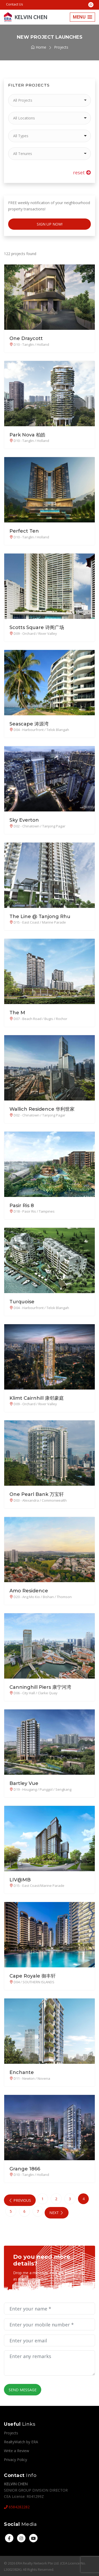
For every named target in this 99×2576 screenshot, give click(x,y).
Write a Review (16, 2449)
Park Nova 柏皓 (27, 434)
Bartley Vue (23, 1783)
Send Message (22, 2389)
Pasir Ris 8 (21, 1205)
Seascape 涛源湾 (29, 724)
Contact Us (14, 4)
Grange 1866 (24, 2168)
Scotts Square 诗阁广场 (36, 627)
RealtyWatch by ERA (21, 2441)
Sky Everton (24, 820)
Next (54, 2212)
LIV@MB (20, 1879)
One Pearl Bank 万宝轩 (36, 1494)
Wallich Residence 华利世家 (42, 1109)
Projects (11, 2432)
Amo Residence (28, 1590)
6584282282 (17, 2506)
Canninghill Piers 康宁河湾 (40, 1687)
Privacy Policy (15, 2458)
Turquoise (21, 1302)
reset (82, 172)
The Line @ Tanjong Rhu (39, 916)
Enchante (21, 2072)
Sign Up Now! (49, 224)
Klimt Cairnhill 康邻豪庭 (36, 1398)
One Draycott (26, 338)
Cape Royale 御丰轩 (32, 1976)
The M (17, 1013)
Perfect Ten (24, 531)
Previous (19, 2199)
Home (38, 47)
